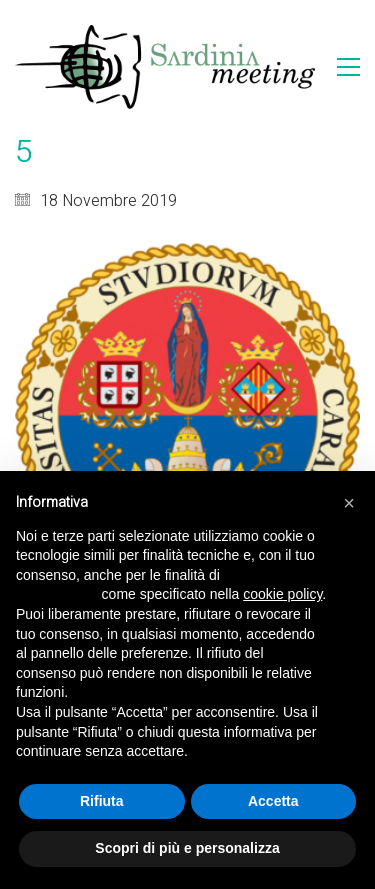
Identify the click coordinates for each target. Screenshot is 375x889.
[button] (349, 503)
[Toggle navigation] (348, 67)
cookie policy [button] (282, 594)
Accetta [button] (273, 801)
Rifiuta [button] (102, 801)
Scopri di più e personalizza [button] (187, 848)
